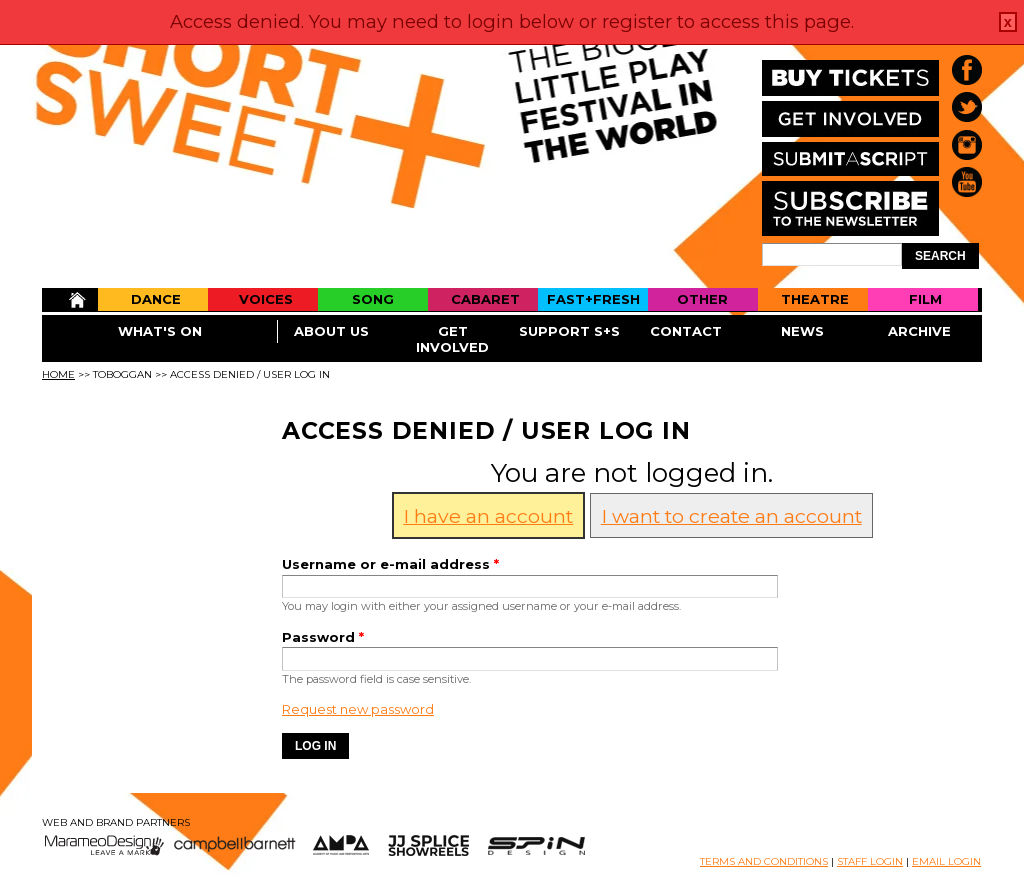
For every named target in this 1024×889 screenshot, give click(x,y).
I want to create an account (731, 516)
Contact (686, 331)
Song (373, 299)
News (802, 331)
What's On (160, 331)
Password (323, 637)
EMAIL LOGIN (946, 861)
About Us (331, 331)
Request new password (358, 709)
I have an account (488, 516)
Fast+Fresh (593, 299)
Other (702, 299)
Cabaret (485, 299)
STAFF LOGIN (870, 861)
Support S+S (569, 331)
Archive (919, 331)
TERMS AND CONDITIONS (764, 861)
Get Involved (452, 339)
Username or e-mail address (390, 564)
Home (69, 300)
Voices (266, 299)
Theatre (815, 299)
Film (925, 299)
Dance (156, 299)
